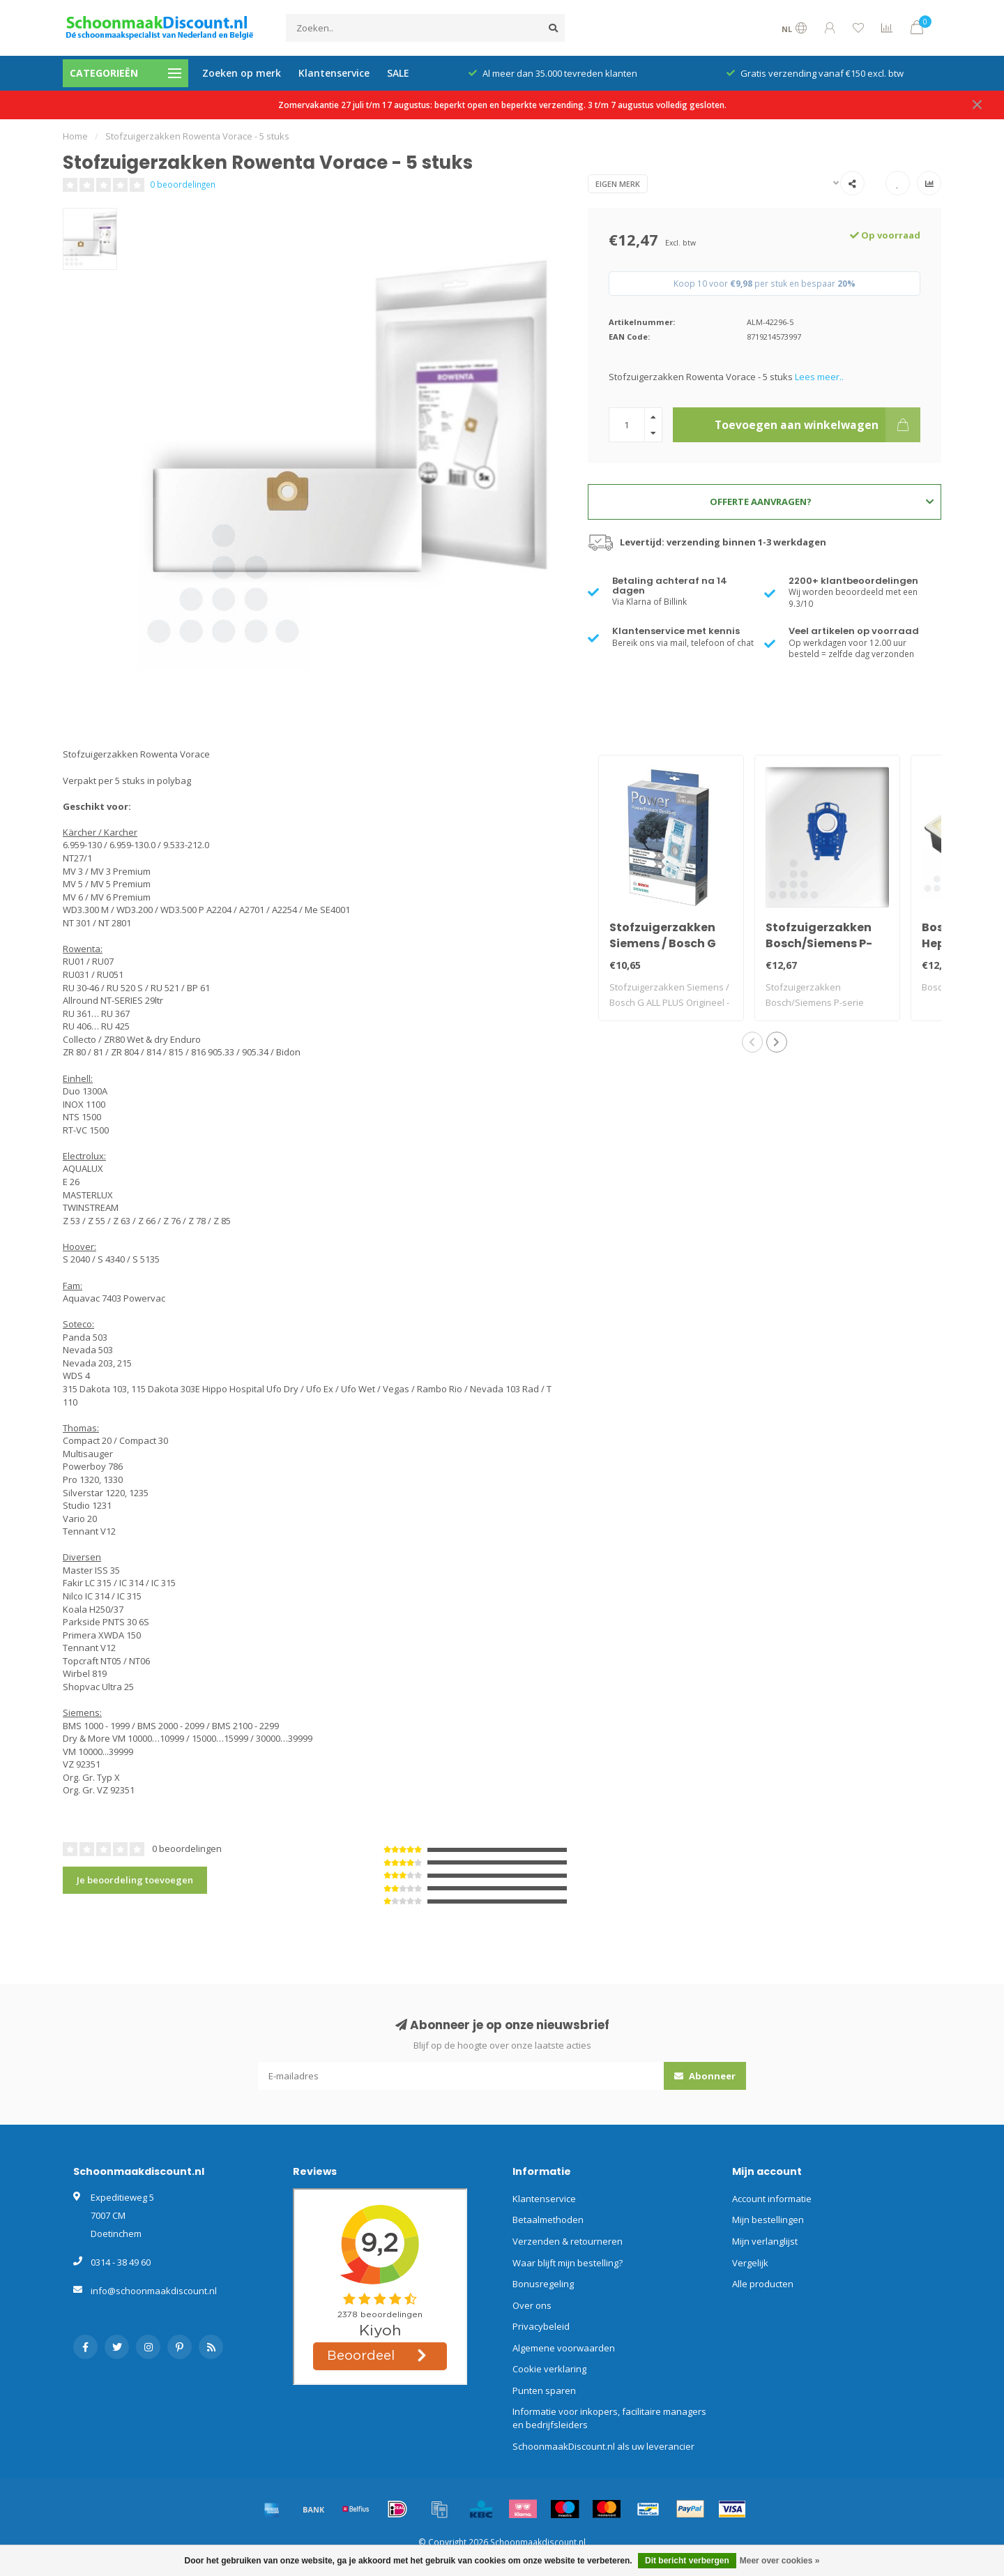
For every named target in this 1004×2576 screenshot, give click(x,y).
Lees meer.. (819, 376)
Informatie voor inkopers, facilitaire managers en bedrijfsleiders (609, 2418)
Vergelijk (750, 2263)
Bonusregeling (543, 2283)
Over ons (532, 2305)
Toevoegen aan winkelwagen (817, 424)
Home (75, 136)
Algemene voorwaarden (563, 2348)
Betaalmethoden (548, 2219)
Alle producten (762, 2283)
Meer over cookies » (780, 2561)
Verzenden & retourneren (567, 2241)
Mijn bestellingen (768, 2219)
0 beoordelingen (182, 184)
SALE (398, 73)
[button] (752, 1042)
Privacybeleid (541, 2326)
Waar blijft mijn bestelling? (567, 2263)
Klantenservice (334, 73)
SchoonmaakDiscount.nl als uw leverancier (603, 2446)
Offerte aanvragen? (822, 501)
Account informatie (772, 2198)
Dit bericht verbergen (687, 2561)
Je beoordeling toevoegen (135, 1880)
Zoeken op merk (241, 73)
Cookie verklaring (549, 2369)
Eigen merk (617, 184)
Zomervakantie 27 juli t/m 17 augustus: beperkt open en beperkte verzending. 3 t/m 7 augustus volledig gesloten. (502, 104)
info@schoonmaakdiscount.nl (154, 2290)
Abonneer (705, 2076)
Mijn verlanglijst (765, 2241)
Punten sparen (544, 2390)
